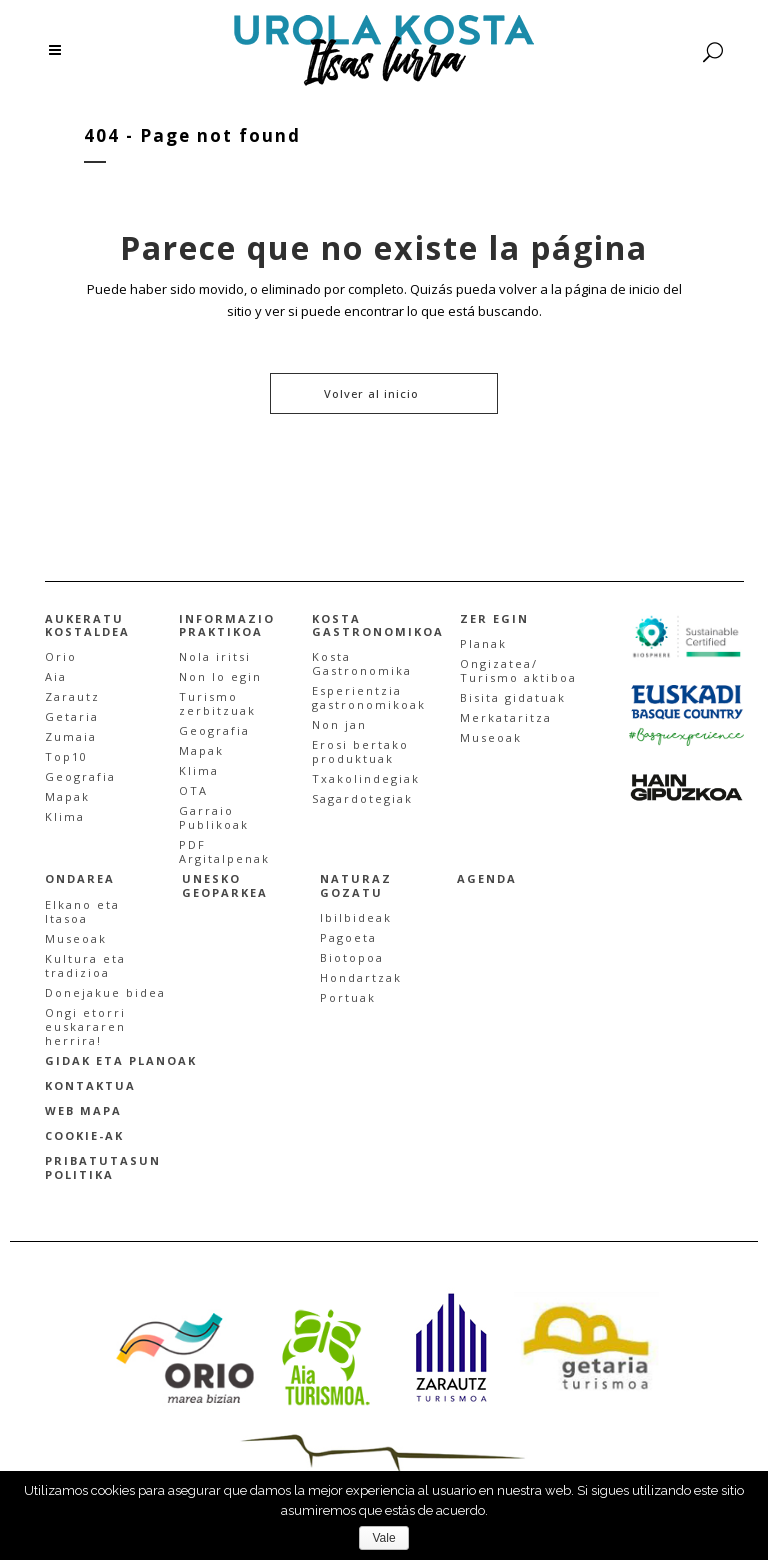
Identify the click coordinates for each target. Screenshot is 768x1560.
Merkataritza (506, 717)
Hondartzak (361, 977)
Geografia (80, 776)
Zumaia (71, 736)
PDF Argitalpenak (224, 851)
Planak (483, 643)
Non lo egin (220, 676)
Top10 (66, 756)
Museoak (491, 737)
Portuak (348, 997)
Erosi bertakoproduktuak (360, 751)
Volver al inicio (371, 393)
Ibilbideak (356, 917)
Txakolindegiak (366, 778)
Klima (65, 816)
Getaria (72, 716)
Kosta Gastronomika (362, 663)
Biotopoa (352, 957)
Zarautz (72, 696)
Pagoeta (348, 937)
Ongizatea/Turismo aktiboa (518, 670)
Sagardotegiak (362, 798)
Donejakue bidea (105, 992)
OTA (193, 790)
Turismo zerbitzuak (217, 703)
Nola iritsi (215, 656)
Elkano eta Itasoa (82, 911)
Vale (383, 1538)
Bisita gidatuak (513, 697)
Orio (61, 656)
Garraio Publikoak (214, 817)
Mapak (67, 796)
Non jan (339, 724)
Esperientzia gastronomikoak (369, 697)
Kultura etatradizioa (85, 965)
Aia (56, 676)
